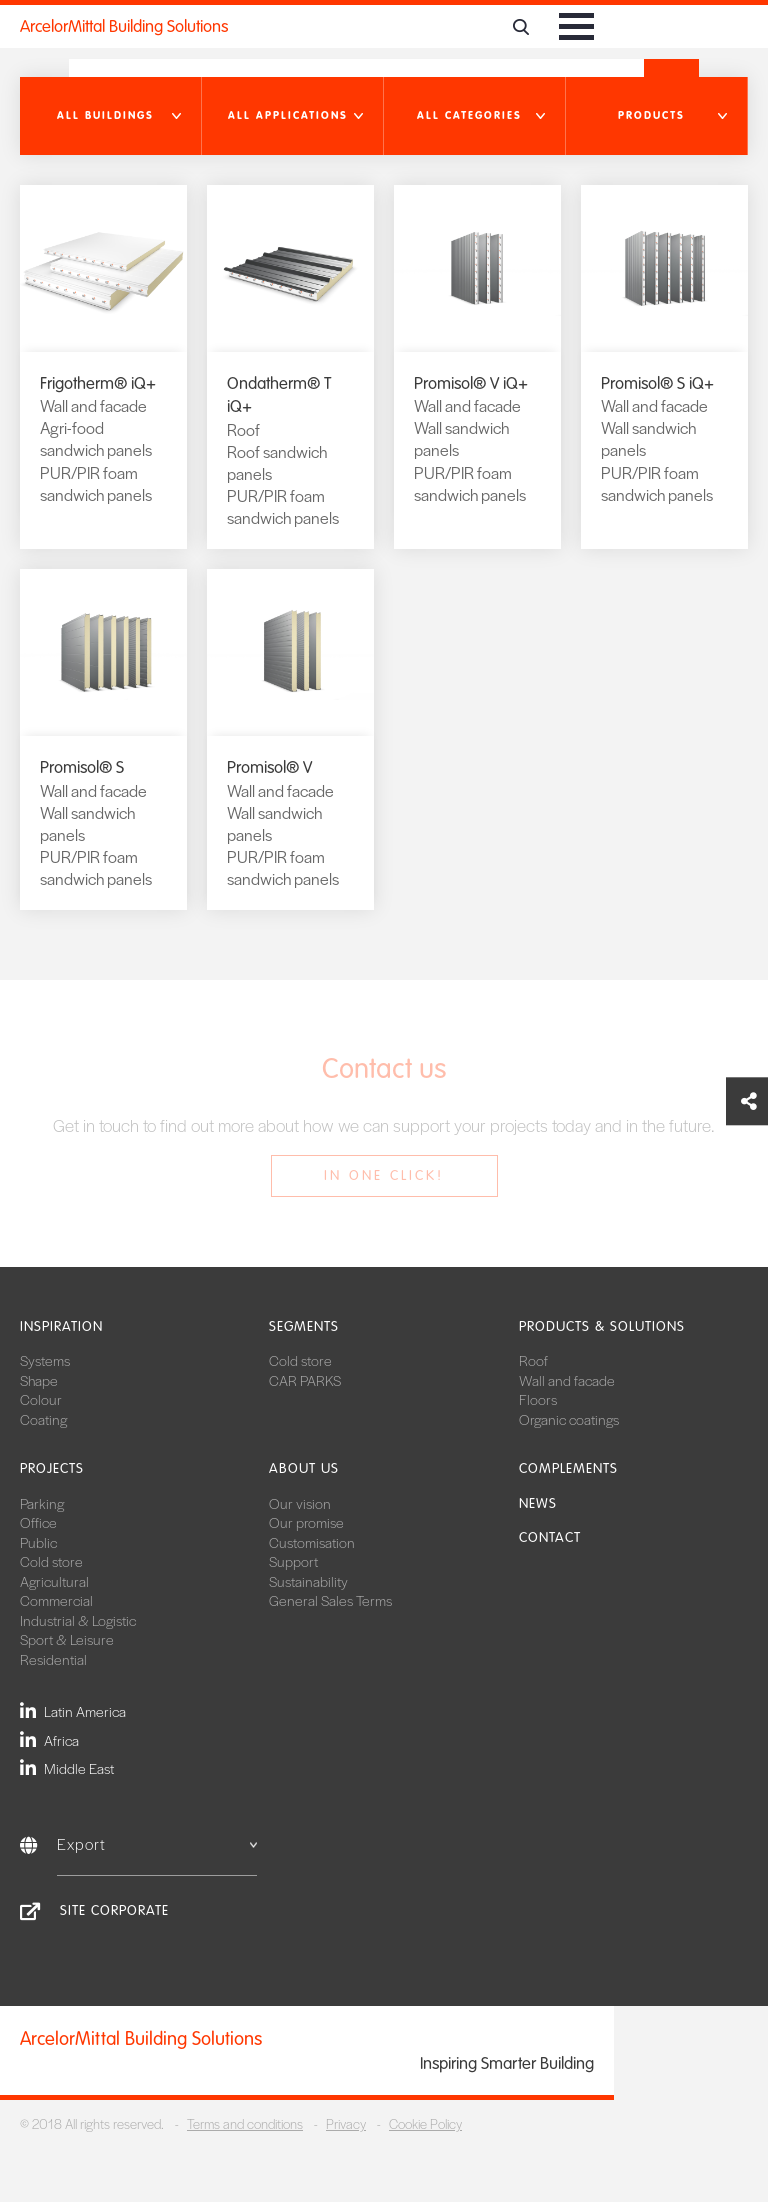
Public (38, 1542)
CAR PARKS (305, 1380)
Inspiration (61, 1326)
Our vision (300, 1503)
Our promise (306, 1522)
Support (293, 1561)
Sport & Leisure (67, 1639)
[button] (111, 116)
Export (157, 1843)
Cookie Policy (425, 2123)
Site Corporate (114, 1910)
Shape (39, 1380)
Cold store (300, 1360)
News (538, 1503)
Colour (41, 1399)
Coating (43, 1419)
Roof (533, 1360)
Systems (45, 1360)
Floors (538, 1399)
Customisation (312, 1542)
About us (304, 1468)
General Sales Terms (330, 1600)
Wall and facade (567, 1380)
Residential (53, 1659)
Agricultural (54, 1581)
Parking (42, 1503)
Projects (52, 1468)
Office (38, 1522)
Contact (550, 1537)
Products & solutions (602, 1326)
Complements (568, 1468)
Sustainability (308, 1581)
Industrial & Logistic (78, 1620)
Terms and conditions (245, 2123)
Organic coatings (569, 1419)
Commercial (56, 1600)
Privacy (346, 2123)
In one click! (384, 1175)
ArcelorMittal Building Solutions (124, 26)
